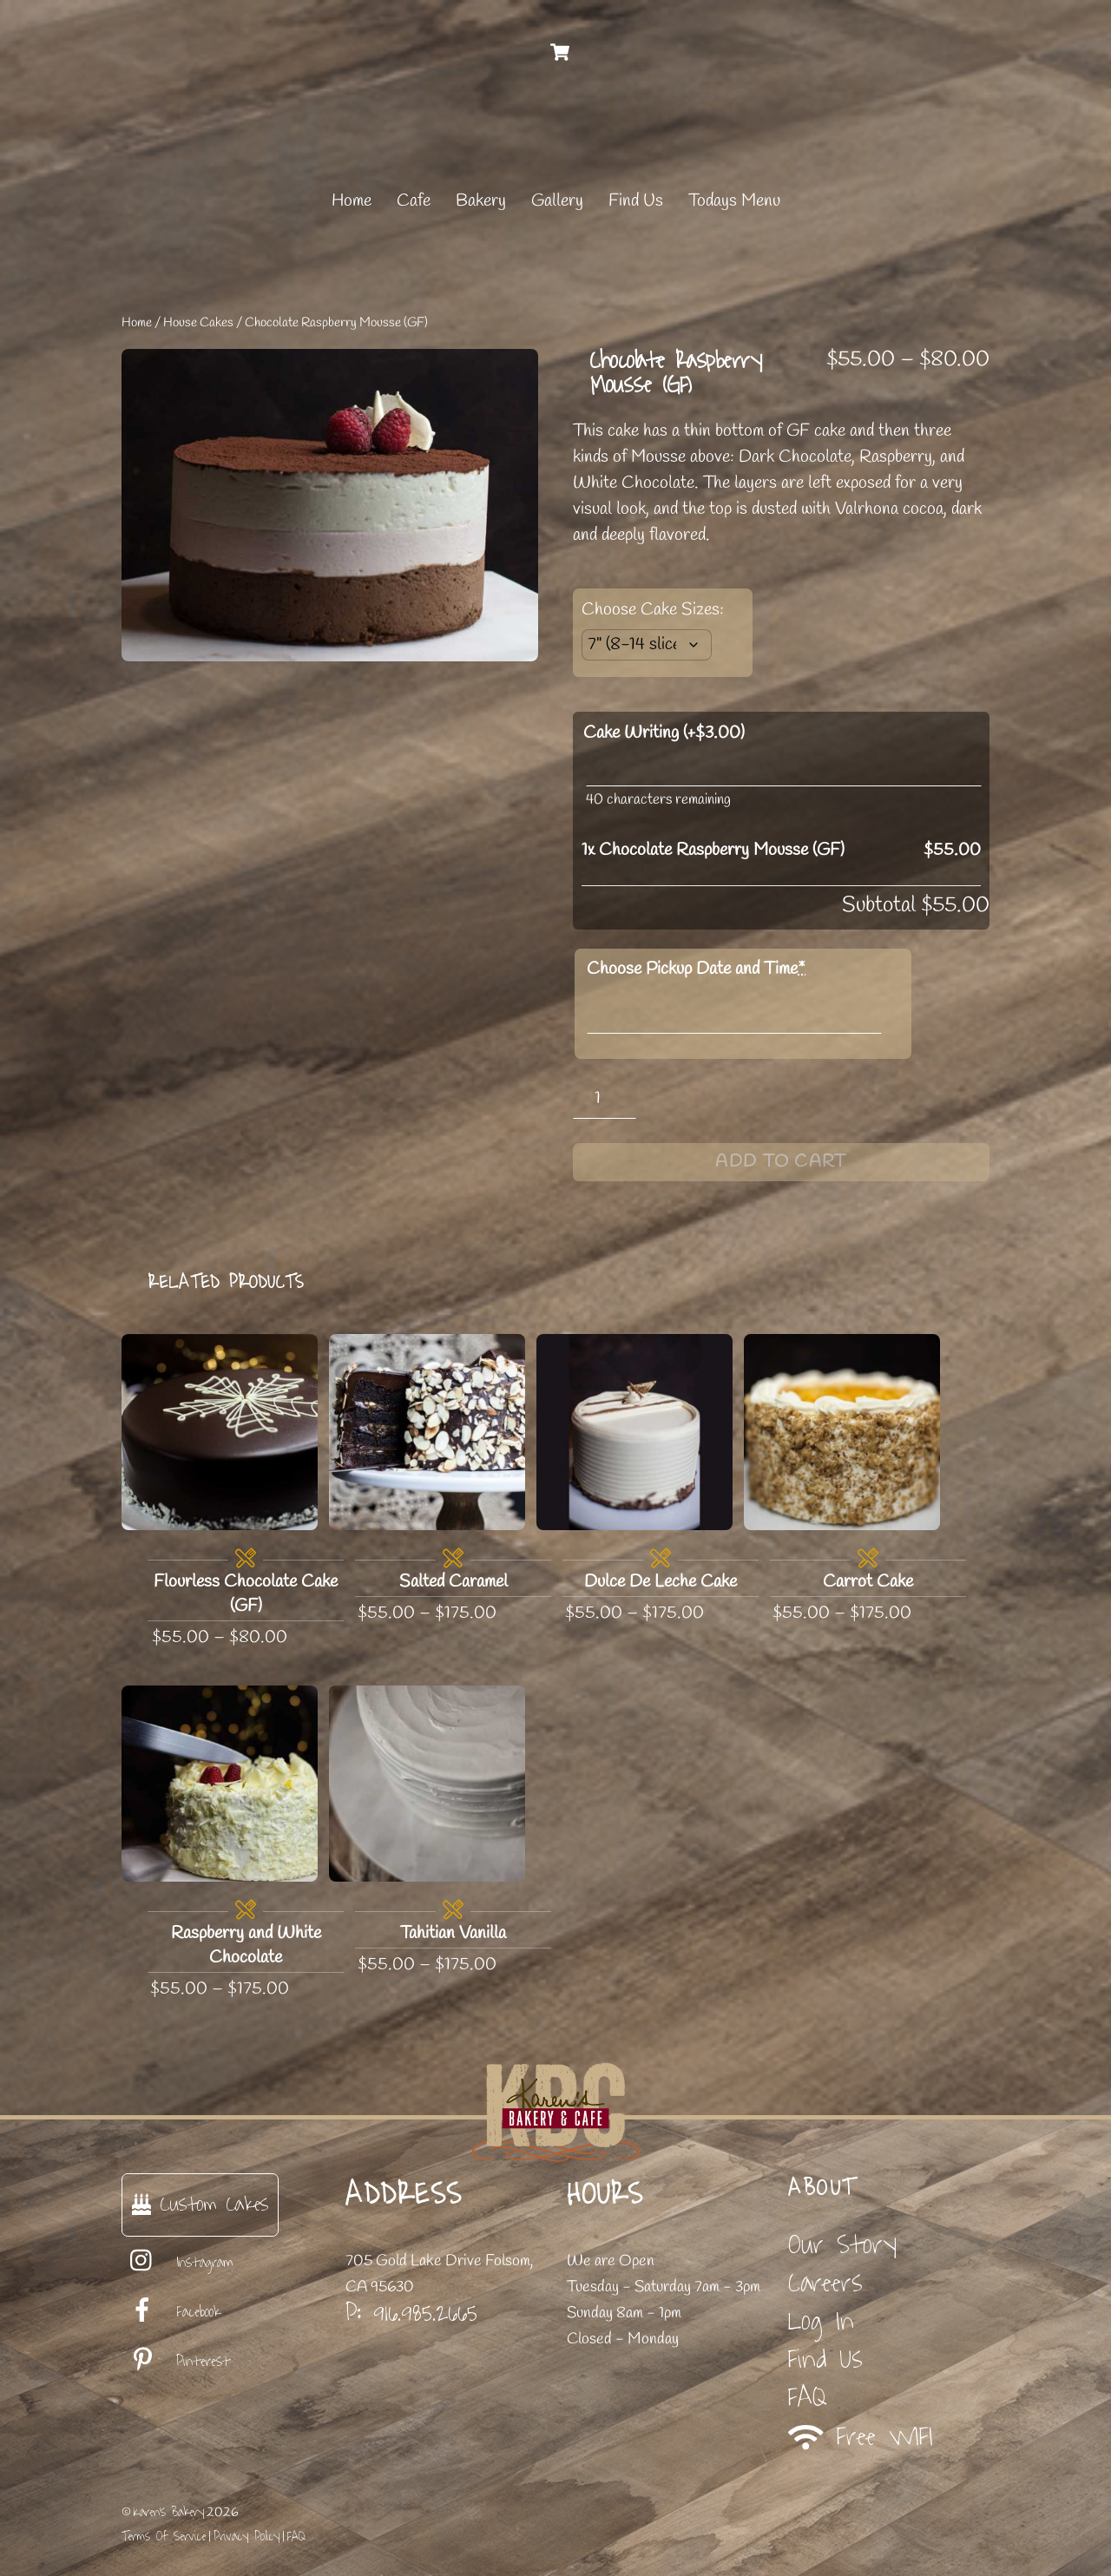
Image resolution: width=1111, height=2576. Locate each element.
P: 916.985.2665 (411, 2313)
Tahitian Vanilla (453, 1933)
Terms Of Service (164, 2536)
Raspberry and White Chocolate (246, 1945)
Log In (821, 2321)
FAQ (807, 2398)
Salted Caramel (453, 1582)
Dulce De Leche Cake (660, 1582)
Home (351, 201)
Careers (825, 2283)
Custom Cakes (200, 2204)
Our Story (842, 2245)
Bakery (481, 201)
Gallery (557, 201)
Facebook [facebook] (171, 2312)
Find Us (635, 201)
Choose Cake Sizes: (653, 609)
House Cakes (198, 323)
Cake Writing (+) (664, 733)
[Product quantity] (604, 1098)
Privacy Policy (246, 2536)
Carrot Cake (868, 1582)
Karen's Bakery (169, 2512)
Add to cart (780, 1161)
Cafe (414, 201)
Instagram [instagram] (177, 2263)
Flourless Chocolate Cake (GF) (246, 1594)
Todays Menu (734, 201)
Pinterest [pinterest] (176, 2362)
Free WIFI (860, 2437)
